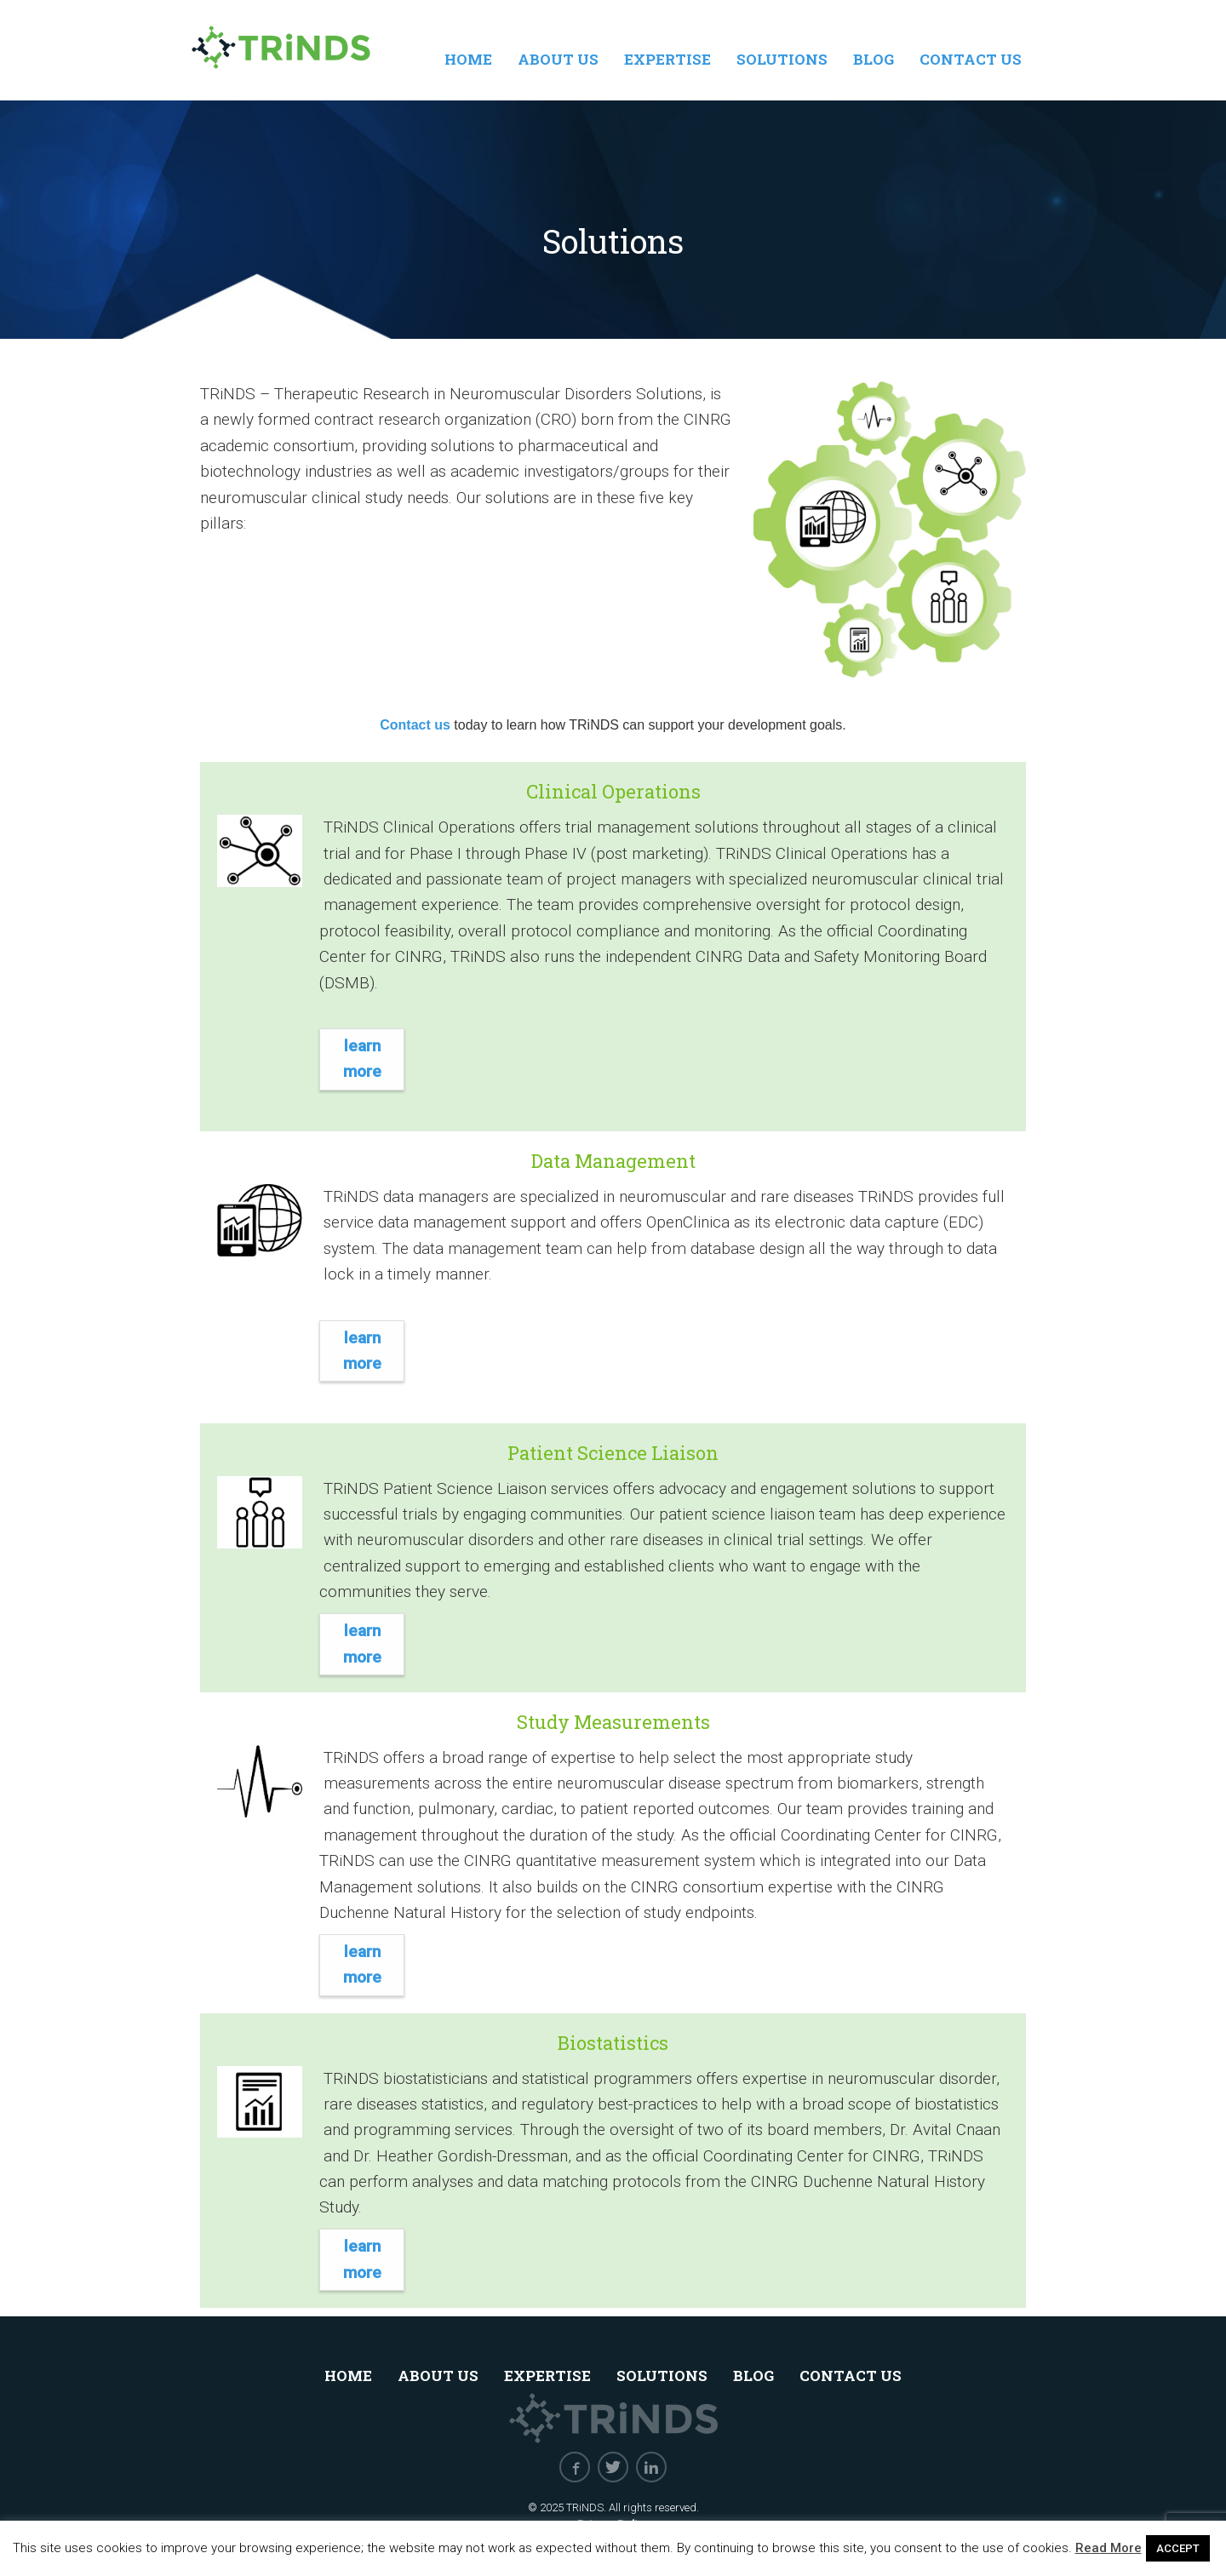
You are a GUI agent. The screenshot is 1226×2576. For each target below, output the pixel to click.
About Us (558, 59)
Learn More (362, 1058)
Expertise (667, 59)
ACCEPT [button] (1178, 2548)
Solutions (782, 59)
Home (468, 59)
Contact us (415, 725)
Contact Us (971, 59)
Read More (1108, 2548)
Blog (873, 59)
